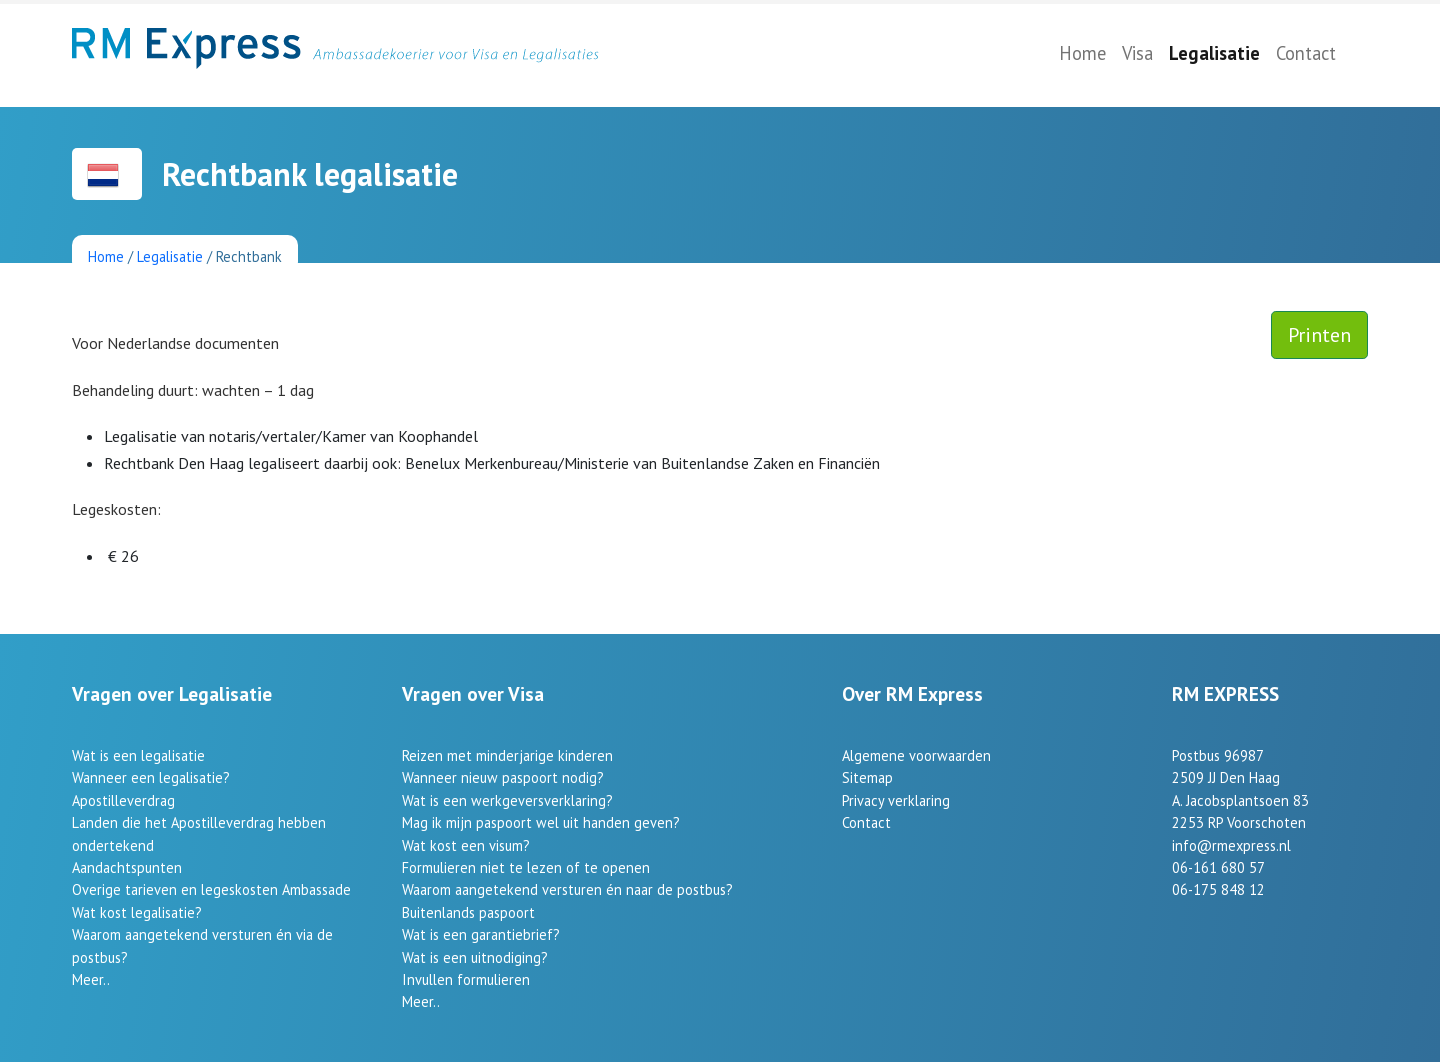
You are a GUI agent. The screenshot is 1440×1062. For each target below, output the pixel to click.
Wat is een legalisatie (138, 755)
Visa (1137, 53)
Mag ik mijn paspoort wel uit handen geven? (541, 822)
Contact (1306, 53)
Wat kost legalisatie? (137, 912)
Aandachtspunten (127, 867)
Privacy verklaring (896, 800)
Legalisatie (1214, 53)
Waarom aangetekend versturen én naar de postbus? (567, 889)
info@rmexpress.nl (1231, 845)
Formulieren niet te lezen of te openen (526, 867)
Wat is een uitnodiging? (475, 957)
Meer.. (91, 979)
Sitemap (867, 777)
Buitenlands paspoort (468, 912)
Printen (1319, 335)
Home (1082, 53)
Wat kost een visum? (466, 845)
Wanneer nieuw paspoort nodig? (503, 777)
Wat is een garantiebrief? (481, 934)
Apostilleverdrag (123, 800)
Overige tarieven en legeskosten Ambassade (211, 889)
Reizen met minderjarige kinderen (507, 755)
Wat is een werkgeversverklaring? (507, 800)
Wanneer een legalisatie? (151, 777)
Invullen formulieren (466, 979)
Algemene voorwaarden (916, 755)
